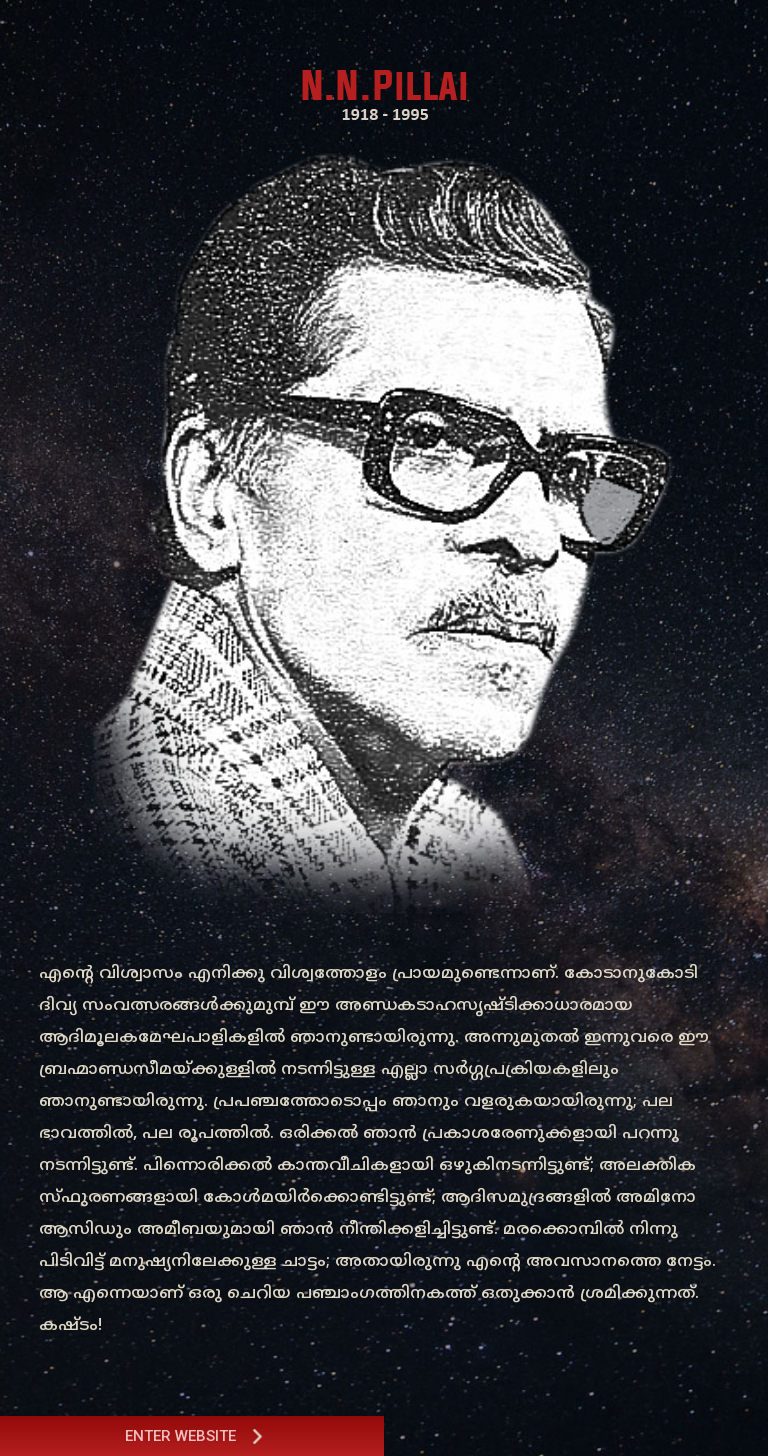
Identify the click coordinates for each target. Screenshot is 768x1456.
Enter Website (195, 1436)
